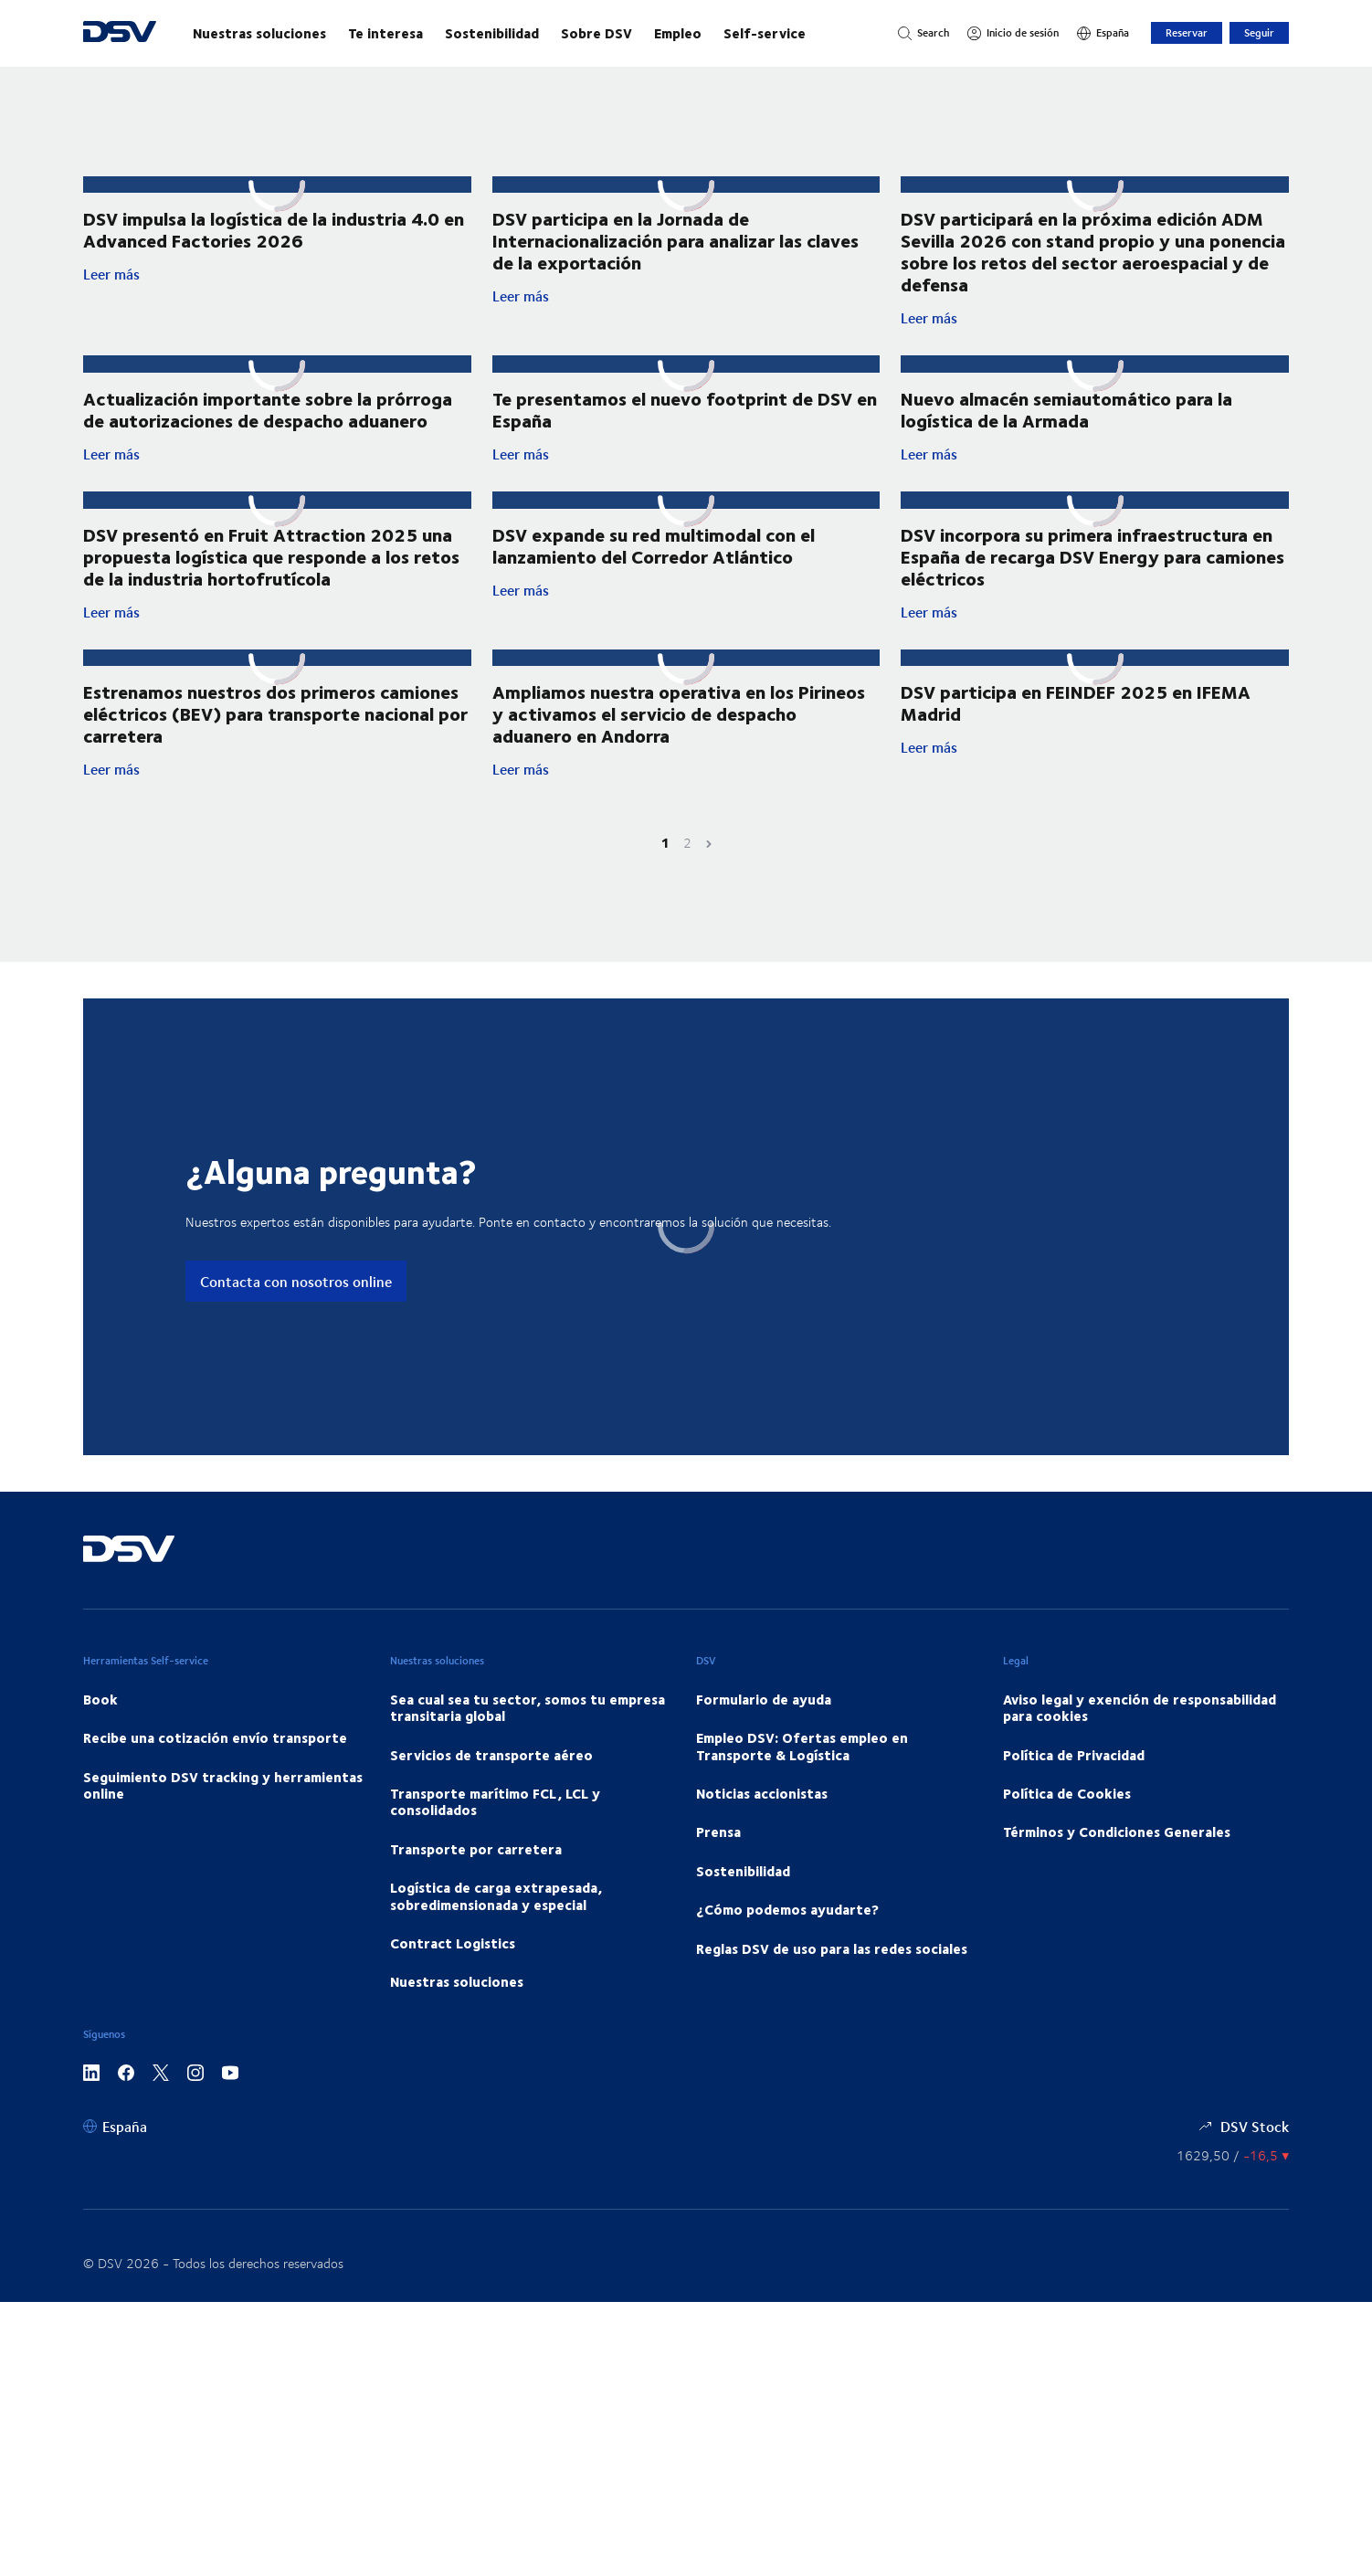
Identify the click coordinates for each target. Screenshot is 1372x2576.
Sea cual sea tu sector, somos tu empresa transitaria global (527, 1707)
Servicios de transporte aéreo (491, 1755)
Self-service (764, 33)
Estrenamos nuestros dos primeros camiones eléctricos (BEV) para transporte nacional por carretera (275, 713)
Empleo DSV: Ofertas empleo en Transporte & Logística (802, 1745)
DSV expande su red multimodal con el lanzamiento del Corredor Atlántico (653, 545)
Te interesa (385, 33)
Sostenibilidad (492, 33)
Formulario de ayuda (763, 1699)
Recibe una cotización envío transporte (215, 1737)
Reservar (1187, 32)
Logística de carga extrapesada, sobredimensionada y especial (496, 1895)
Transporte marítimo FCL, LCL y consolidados (495, 1801)
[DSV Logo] (119, 33)
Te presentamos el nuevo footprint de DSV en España (684, 409)
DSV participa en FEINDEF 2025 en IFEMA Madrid (1076, 702)
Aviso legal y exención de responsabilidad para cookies (1139, 1707)
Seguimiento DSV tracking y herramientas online (223, 1785)
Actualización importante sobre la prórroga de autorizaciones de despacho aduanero (267, 409)
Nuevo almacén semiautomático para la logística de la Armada (1066, 409)
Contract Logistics (452, 1943)
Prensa (718, 1831)
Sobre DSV (596, 33)
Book (100, 1699)
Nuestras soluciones (259, 33)
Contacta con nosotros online (296, 1281)
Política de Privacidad (1074, 1755)
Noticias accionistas (762, 1793)
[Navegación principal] (527, 33)
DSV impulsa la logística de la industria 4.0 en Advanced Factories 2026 (273, 229)
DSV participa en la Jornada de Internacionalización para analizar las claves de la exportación (675, 240)
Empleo (678, 33)
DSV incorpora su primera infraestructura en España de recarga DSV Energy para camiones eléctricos (1092, 556)
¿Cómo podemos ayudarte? (787, 1909)
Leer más (277, 274)
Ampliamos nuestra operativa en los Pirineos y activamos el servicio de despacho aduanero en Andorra (678, 713)
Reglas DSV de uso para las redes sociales (831, 1948)
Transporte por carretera (476, 1849)
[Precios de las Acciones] (1233, 2155)
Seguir (1259, 32)
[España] (1103, 33)
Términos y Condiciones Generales (1116, 1831)
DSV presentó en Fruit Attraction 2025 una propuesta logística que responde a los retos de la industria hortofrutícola (271, 556)
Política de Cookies (1067, 1793)
